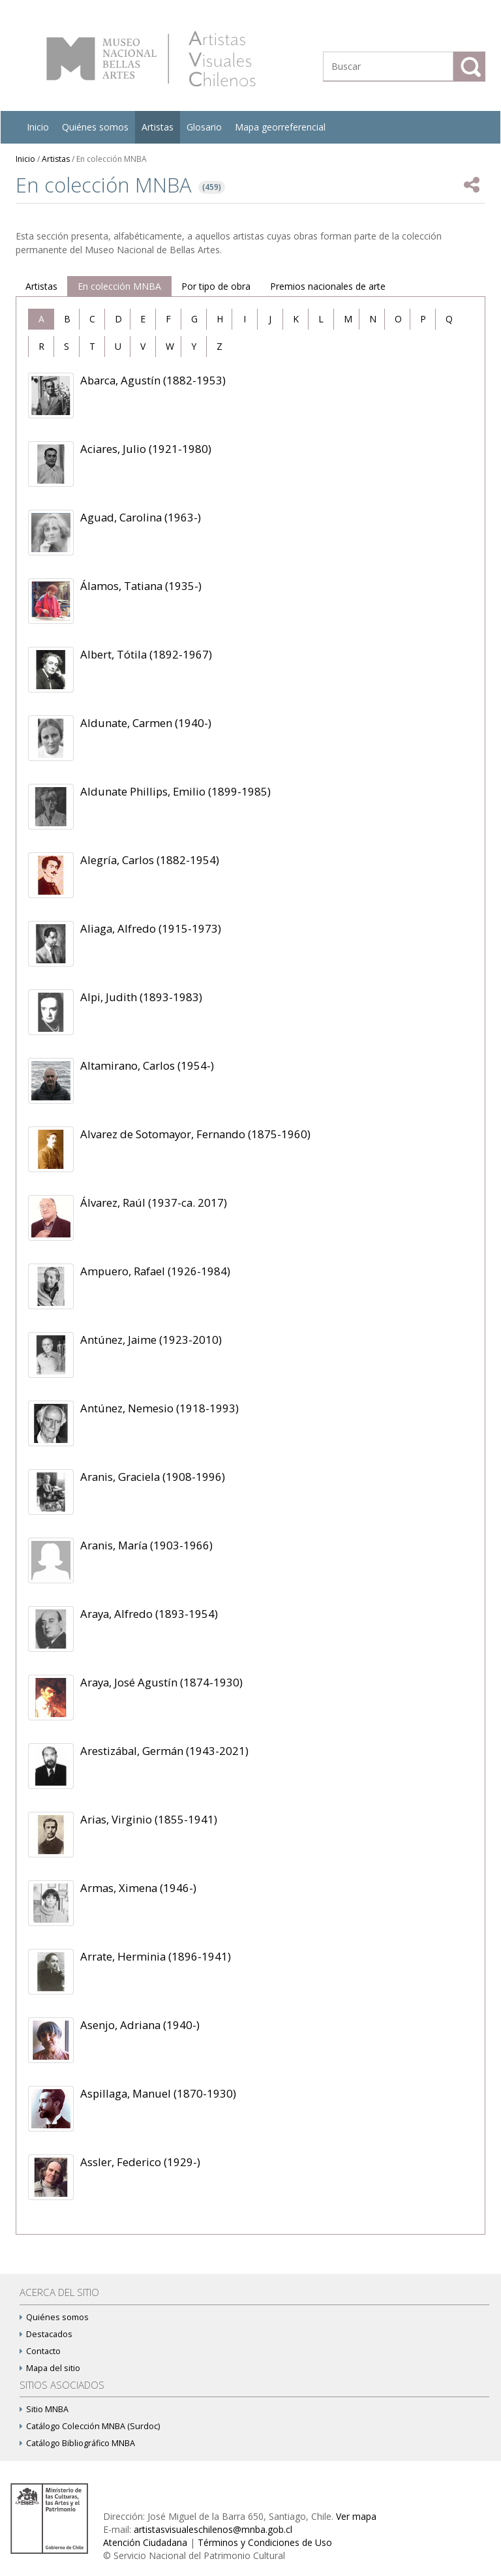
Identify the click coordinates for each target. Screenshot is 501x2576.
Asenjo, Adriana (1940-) (140, 2024)
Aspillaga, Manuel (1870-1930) (158, 2093)
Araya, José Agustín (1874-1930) (161, 1682)
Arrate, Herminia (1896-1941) (155, 1956)
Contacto (40, 2351)
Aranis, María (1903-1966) (146, 1545)
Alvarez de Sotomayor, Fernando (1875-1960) (195, 1133)
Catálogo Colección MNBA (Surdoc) (90, 2426)
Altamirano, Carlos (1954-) (147, 1065)
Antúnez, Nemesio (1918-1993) (159, 1408)
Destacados (46, 2334)
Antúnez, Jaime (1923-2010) (151, 1339)
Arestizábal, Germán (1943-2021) (164, 1750)
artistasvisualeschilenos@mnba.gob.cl (213, 2529)
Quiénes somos (95, 127)
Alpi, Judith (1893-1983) (141, 996)
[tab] (40, 319)
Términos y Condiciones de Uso (265, 2542)
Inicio (38, 127)
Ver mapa (356, 2516)
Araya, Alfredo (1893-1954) (149, 1613)
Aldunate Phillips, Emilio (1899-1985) (175, 791)
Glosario (204, 127)
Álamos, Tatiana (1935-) (141, 585)
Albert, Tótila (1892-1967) (146, 654)
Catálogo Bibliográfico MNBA (77, 2443)
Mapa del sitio (50, 2368)
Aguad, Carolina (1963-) (140, 517)
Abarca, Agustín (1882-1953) (153, 380)
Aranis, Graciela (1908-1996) (152, 1476)
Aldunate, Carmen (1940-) (145, 722)
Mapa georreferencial (280, 127)
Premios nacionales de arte (328, 286)
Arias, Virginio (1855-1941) (148, 1819)
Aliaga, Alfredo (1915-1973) (150, 928)
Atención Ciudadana (145, 2542)
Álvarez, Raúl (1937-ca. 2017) (153, 1202)
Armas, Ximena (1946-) (138, 1887)
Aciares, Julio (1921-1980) (145, 448)
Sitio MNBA (44, 2409)
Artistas (158, 127)
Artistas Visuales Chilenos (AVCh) (151, 59)
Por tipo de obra (215, 286)
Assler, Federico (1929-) (140, 2161)
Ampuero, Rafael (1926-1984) (155, 1271)
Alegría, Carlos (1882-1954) (149, 859)
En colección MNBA (119, 286)
